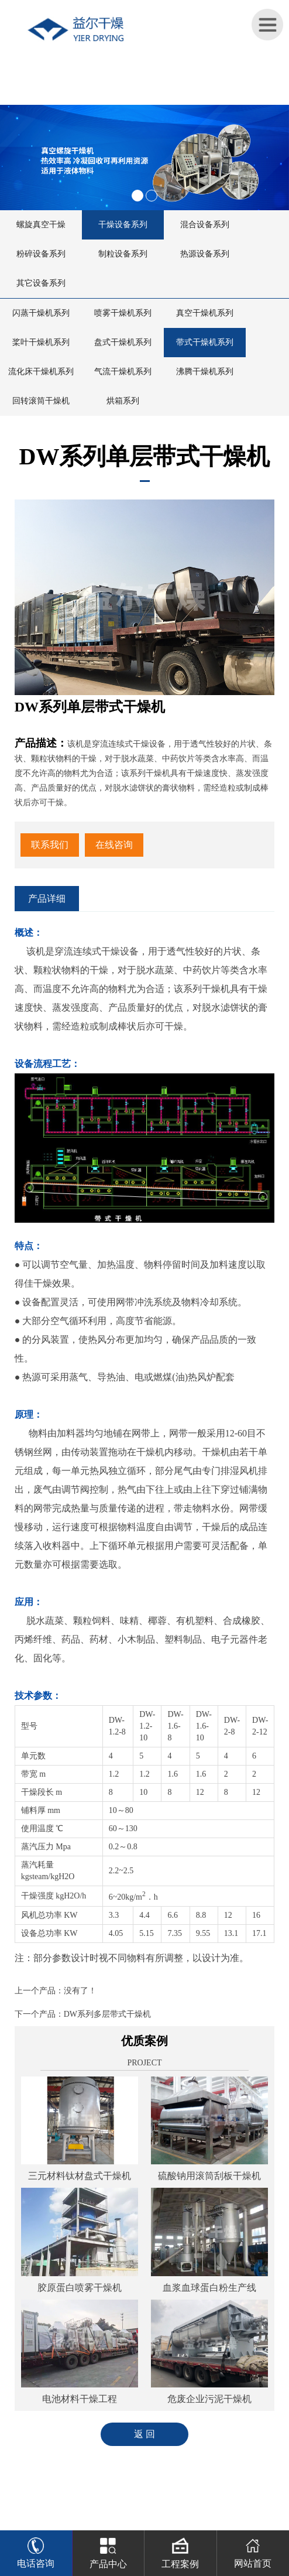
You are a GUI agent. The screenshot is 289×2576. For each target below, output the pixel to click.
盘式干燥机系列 (123, 342)
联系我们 (49, 845)
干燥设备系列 (122, 224)
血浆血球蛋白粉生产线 (209, 2288)
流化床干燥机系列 (41, 371)
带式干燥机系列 (204, 342)
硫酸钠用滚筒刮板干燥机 (209, 2176)
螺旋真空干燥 (41, 224)
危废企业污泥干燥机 (209, 2399)
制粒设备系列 (122, 253)
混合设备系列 (204, 224)
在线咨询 (114, 845)
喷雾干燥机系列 (123, 313)
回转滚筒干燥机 (41, 400)
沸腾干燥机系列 (204, 371)
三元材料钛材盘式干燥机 (79, 2176)
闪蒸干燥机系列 (41, 313)
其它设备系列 (41, 283)
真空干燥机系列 (204, 313)
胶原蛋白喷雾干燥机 (79, 2288)
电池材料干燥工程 (79, 2399)
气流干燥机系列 (123, 371)
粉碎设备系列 (41, 253)
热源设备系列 (204, 253)
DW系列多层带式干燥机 (107, 2014)
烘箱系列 (122, 400)
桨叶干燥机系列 (41, 342)
